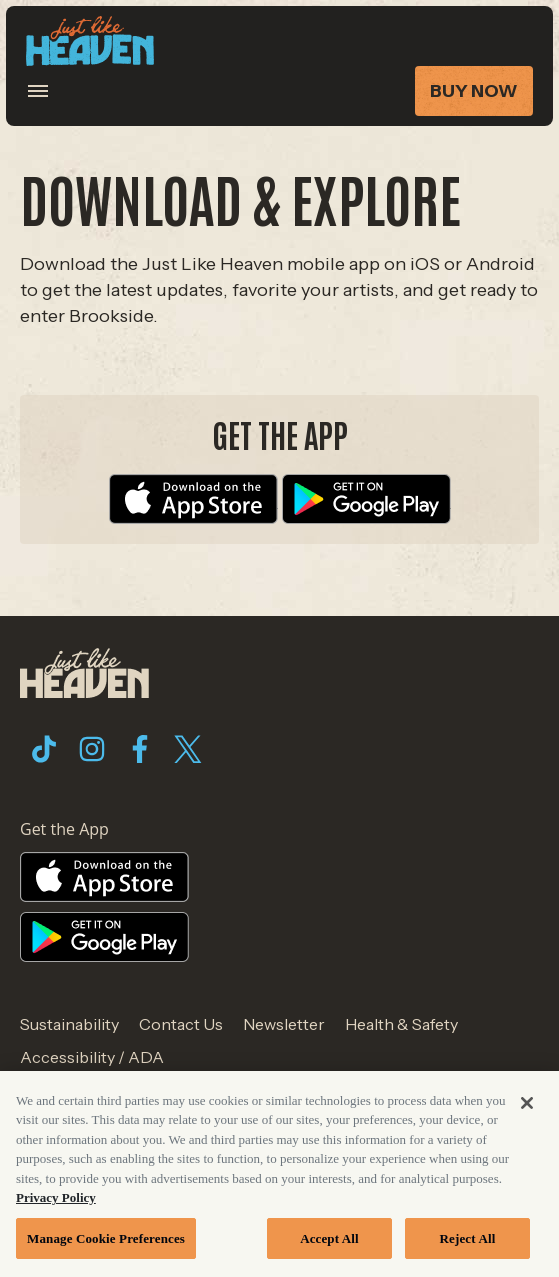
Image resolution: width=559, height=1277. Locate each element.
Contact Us (181, 1024)
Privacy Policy (56, 1202)
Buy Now (474, 91)
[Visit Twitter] (188, 749)
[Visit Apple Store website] (193, 497)
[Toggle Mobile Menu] (51, 91)
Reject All (468, 1243)
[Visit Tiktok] (44, 749)
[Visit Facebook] (140, 749)
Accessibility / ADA (92, 1057)
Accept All (329, 1243)
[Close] (527, 1107)
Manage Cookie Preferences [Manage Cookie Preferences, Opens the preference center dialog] (106, 1243)
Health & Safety (401, 1024)
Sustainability (69, 1024)
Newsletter (284, 1024)
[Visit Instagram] (92, 749)
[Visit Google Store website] (366, 497)
